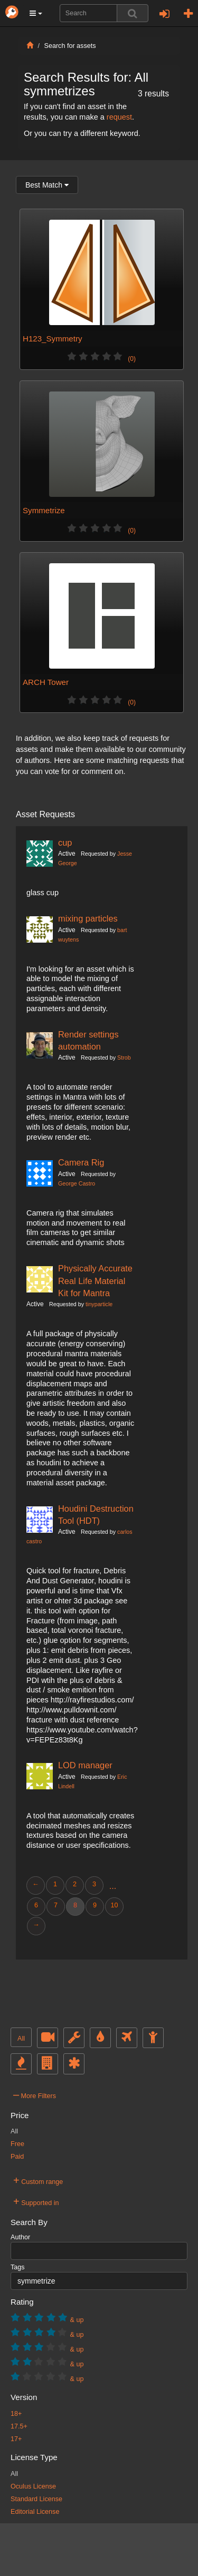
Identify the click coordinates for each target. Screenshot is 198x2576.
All (21, 2038)
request (119, 117)
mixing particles (88, 918)
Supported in (36, 2201)
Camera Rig (81, 1162)
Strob (124, 1057)
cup (65, 842)
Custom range (38, 2180)
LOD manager (85, 1765)
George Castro (76, 1183)
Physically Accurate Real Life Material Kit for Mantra (95, 1280)
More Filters (34, 2094)
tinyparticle (99, 1304)
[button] (36, 13)
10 (114, 1905)
